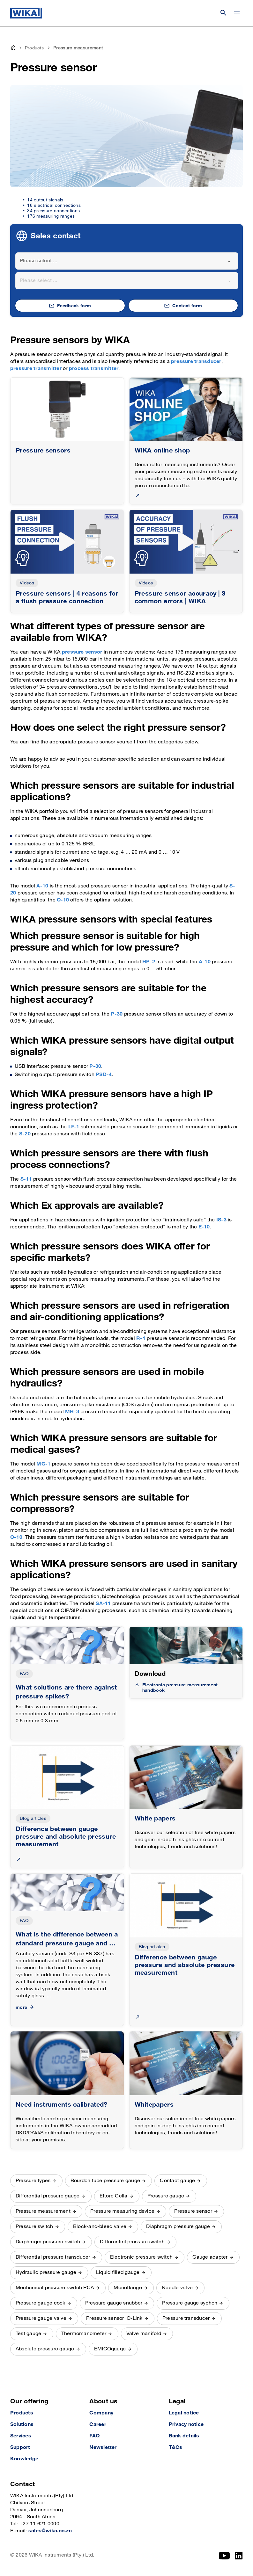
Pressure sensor (193, 2211)
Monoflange (128, 2288)
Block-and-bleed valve (99, 2227)
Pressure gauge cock (40, 2303)
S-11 (26, 1179)
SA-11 (103, 1604)
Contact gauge (177, 2181)
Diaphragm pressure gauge (178, 2227)
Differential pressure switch (132, 2242)
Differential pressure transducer (53, 2257)
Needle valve (177, 2288)
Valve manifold (143, 2334)
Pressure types (33, 2181)
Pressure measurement (43, 2211)
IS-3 (221, 1220)
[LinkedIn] (239, 2555)
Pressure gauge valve (41, 2318)
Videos (27, 583)
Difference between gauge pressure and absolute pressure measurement (66, 1836)
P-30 (117, 1014)
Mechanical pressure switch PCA (55, 2288)
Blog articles (33, 1818)
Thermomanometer (84, 2334)
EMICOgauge (110, 2349)
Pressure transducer (186, 2318)
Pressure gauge (165, 2196)
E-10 (204, 1227)
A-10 (42, 886)
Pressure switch (34, 2227)
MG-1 (43, 1464)
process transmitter (94, 368)
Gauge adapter (209, 2257)
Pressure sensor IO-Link (114, 2318)
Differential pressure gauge (47, 2196)
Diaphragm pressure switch (48, 2242)
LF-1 (73, 1127)
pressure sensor (82, 652)
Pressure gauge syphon (189, 2303)
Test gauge (28, 2334)
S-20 (25, 1134)
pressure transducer (196, 361)
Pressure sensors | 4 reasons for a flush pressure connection (67, 597)
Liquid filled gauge (118, 2272)
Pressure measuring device (122, 2211)
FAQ (24, 1673)
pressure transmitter (36, 368)
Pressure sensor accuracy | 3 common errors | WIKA (180, 597)
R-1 (140, 1338)
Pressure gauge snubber (113, 2303)
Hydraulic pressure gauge (46, 2272)
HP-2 (148, 962)
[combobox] (126, 261)
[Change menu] (237, 13)
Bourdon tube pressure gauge (105, 2181)
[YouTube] (224, 2555)
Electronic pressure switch (141, 2257)
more (25, 2007)
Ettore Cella (114, 2196)
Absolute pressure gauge (45, 2349)
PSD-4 (104, 1075)
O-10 (63, 900)
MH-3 (72, 1412)
